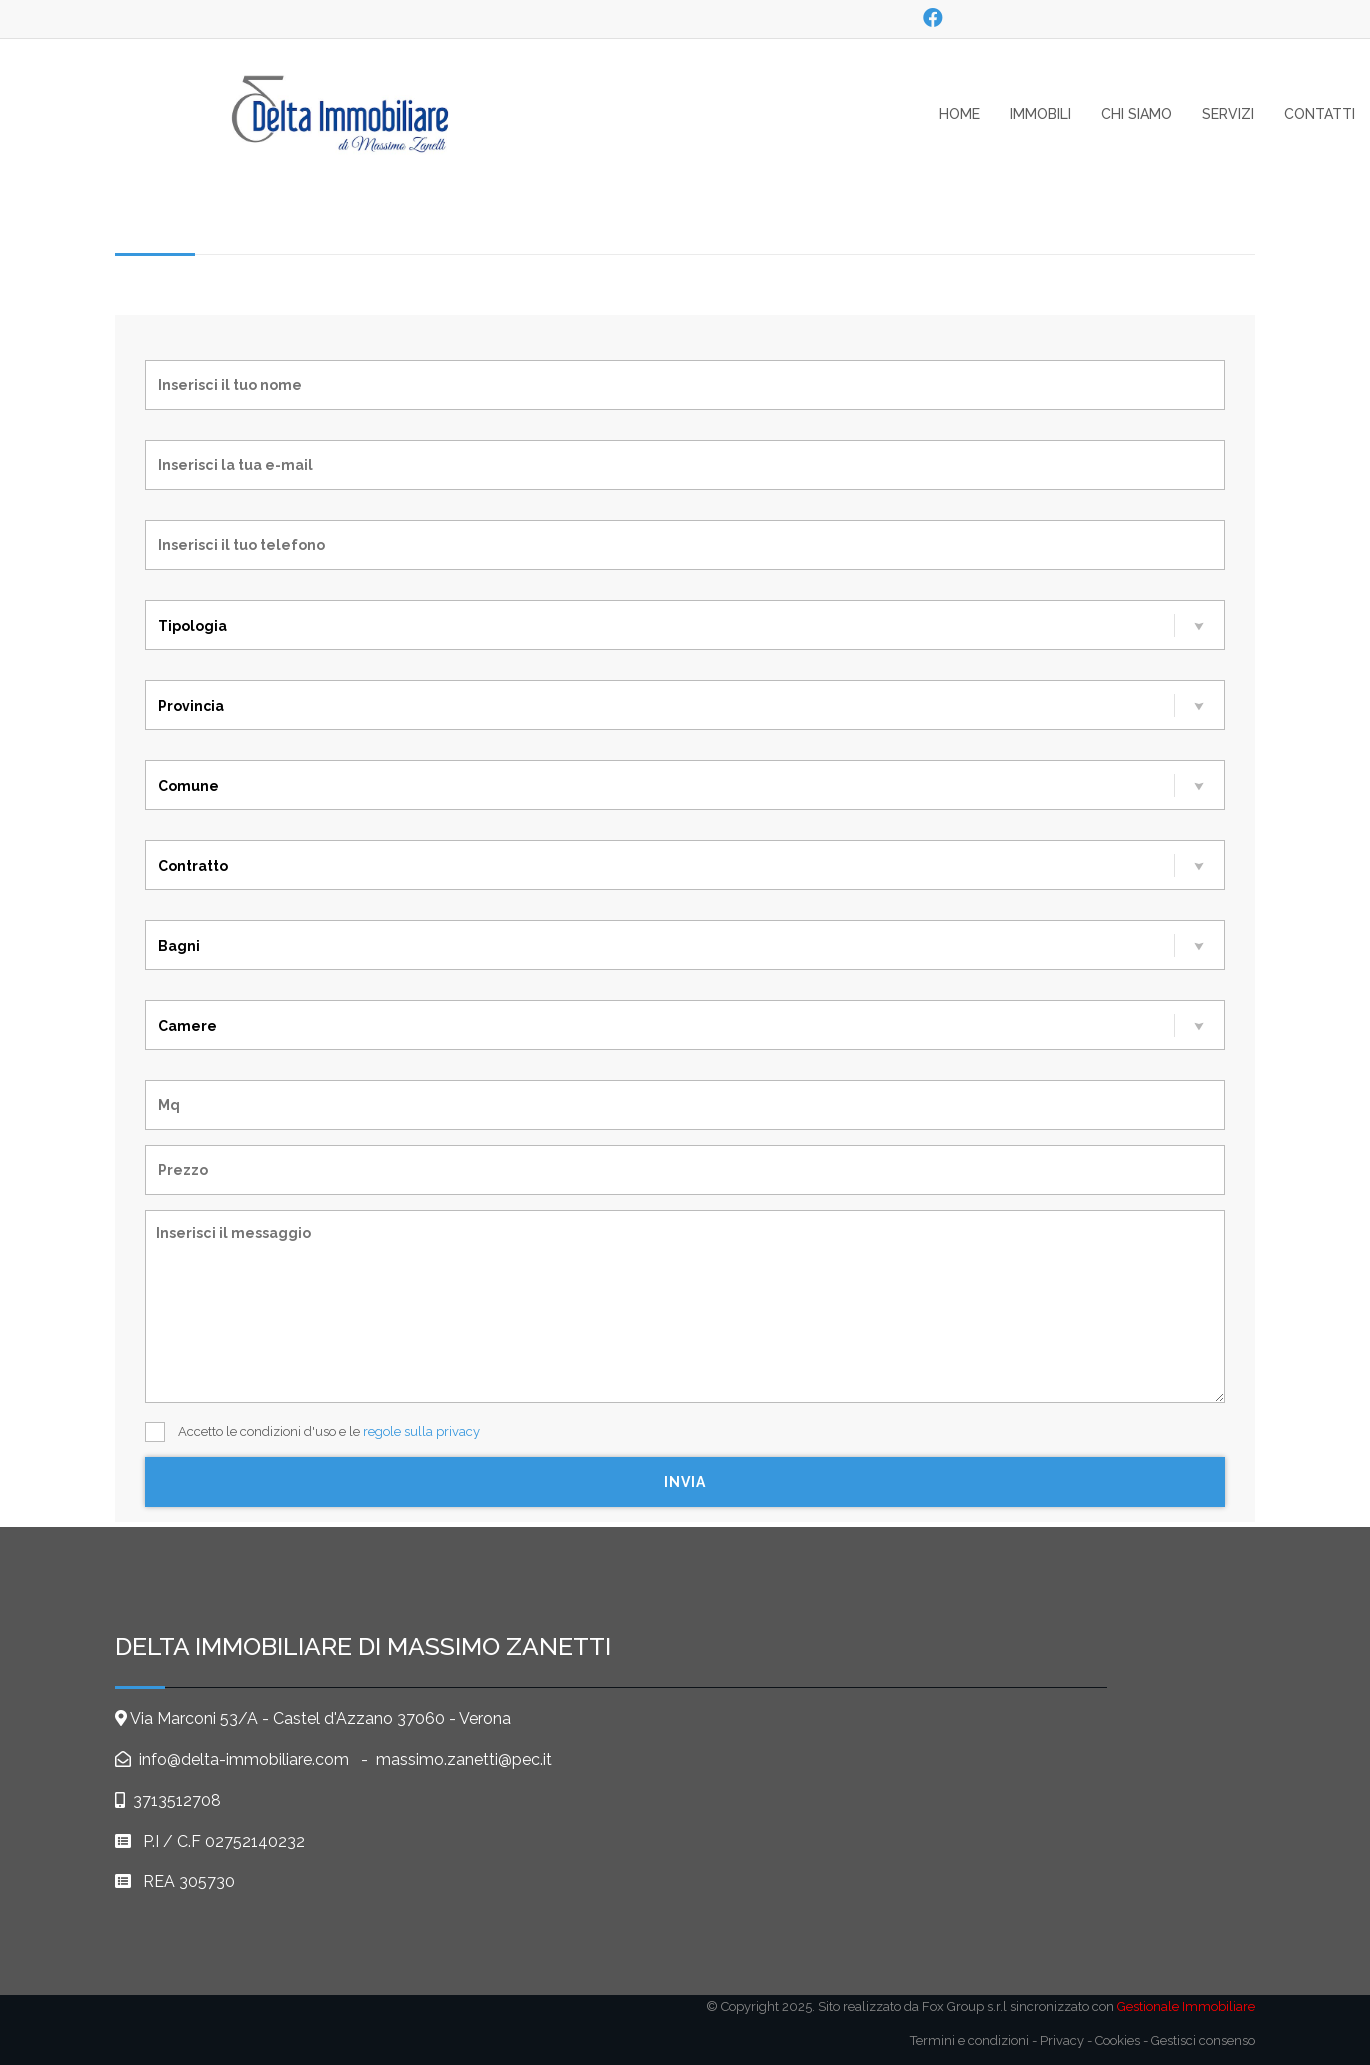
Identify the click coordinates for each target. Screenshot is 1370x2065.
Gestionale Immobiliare (1186, 2006)
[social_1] (932, 18)
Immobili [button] (1040, 114)
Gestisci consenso (1203, 2040)
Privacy (1062, 2040)
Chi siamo (1136, 114)
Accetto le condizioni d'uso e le (312, 1432)
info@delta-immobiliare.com (242, 1759)
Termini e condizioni (969, 2040)
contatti (1319, 114)
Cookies (1117, 2040)
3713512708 (177, 1800)
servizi (1228, 114)
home (959, 114)
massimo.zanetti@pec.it (464, 1759)
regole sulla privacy (421, 1431)
